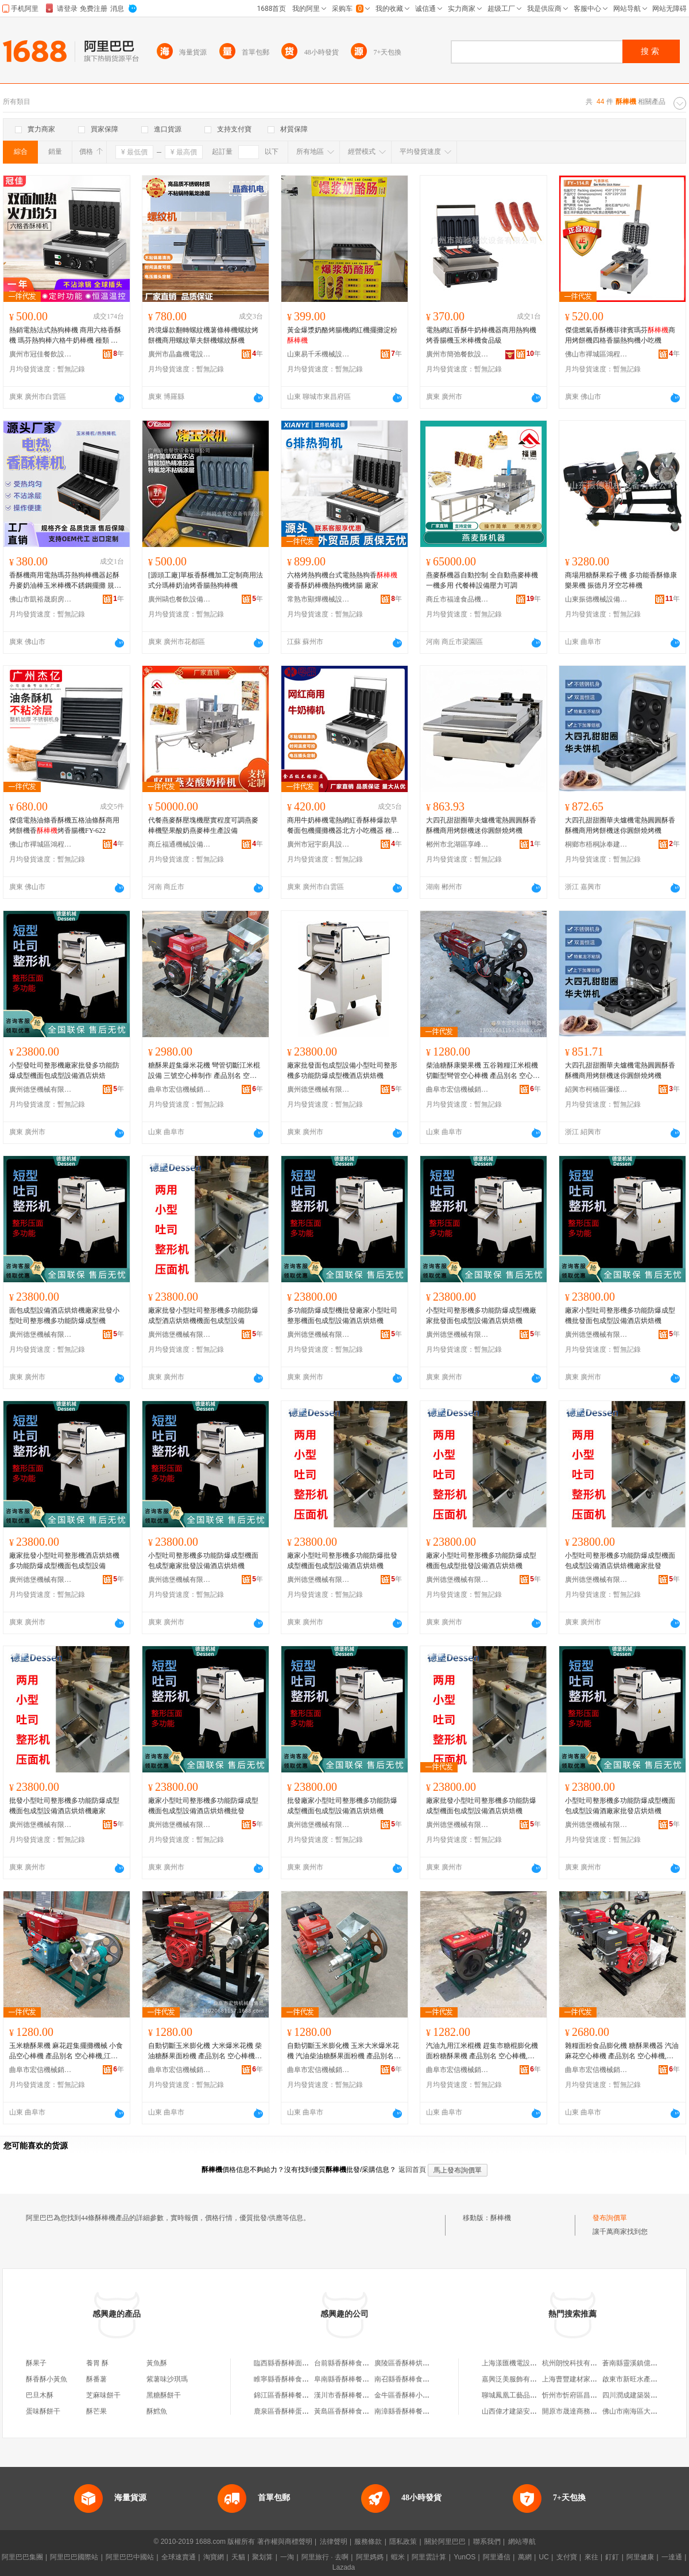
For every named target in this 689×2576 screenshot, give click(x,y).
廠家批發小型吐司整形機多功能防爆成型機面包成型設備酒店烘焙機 (481, 1806)
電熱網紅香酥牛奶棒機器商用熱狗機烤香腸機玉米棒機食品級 (481, 335)
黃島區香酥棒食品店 (345, 2411)
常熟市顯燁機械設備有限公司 (318, 599)
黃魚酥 (156, 2363)
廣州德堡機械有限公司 (40, 1089)
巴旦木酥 (39, 2395)
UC (544, 2557)
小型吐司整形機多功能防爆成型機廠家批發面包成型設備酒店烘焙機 (481, 1315)
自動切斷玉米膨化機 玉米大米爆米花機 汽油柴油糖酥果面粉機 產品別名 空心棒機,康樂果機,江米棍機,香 (343, 2051)
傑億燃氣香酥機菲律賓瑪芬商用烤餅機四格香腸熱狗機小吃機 (620, 335)
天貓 (238, 2557)
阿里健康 (640, 2557)
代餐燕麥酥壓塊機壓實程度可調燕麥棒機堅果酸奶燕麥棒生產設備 (203, 825)
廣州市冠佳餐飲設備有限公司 (40, 354)
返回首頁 (412, 2170)
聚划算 (262, 2557)
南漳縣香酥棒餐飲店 (405, 2411)
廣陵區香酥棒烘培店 (405, 2363)
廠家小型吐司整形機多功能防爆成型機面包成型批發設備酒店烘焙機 (481, 1560)
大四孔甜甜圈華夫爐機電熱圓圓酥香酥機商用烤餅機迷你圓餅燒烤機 (481, 825)
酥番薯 (96, 2379)
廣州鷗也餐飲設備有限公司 (179, 599)
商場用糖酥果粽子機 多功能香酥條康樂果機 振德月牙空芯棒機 (621, 580)
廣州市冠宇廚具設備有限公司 (318, 844)
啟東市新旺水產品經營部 (640, 2379)
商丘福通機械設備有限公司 (179, 844)
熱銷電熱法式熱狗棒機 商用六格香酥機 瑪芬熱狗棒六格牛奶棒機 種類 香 (65, 336)
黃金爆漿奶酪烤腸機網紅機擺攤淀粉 (342, 335)
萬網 (525, 2557)
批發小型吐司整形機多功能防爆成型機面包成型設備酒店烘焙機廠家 (64, 1806)
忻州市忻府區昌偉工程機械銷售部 (593, 2395)
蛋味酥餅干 (43, 2411)
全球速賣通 (178, 2557)
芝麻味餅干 (103, 2395)
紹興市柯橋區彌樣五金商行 (596, 1089)
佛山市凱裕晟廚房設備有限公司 (40, 599)
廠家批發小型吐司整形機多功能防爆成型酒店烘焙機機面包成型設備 (203, 1315)
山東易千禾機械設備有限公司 (318, 354)
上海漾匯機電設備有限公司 (523, 2363)
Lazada (343, 2567)
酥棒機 (500, 2218)
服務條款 (368, 2542)
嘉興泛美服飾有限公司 (516, 2379)
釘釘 (612, 2557)
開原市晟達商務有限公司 (580, 2411)
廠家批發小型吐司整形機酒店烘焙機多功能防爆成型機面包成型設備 (64, 1560)
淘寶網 (213, 2557)
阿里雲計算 (429, 2557)
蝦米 (398, 2557)
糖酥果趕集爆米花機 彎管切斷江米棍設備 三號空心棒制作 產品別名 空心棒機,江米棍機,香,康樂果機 (204, 1071)
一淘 (287, 2557)
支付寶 (566, 2557)
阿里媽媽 (370, 2557)
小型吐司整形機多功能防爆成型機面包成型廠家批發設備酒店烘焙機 (203, 1560)
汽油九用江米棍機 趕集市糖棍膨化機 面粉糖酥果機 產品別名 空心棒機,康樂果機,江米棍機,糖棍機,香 (482, 2051)
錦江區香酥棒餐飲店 (285, 2395)
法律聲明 (333, 2542)
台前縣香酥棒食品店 (345, 2363)
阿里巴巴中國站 (130, 2557)
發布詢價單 (610, 2218)
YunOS (464, 2557)
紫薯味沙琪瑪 (167, 2379)
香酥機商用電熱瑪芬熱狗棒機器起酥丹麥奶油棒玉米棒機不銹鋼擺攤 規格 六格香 (65, 581)
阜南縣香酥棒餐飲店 (345, 2379)
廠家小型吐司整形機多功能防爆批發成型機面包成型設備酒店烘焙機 (342, 1560)
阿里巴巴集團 (22, 2557)
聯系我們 (487, 2542)
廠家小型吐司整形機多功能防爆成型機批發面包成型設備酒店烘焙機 (620, 1315)
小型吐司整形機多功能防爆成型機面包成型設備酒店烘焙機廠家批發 (620, 1560)
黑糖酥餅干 (163, 2395)
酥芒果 (96, 2411)
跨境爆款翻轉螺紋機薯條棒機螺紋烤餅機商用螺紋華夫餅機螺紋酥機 (203, 335)
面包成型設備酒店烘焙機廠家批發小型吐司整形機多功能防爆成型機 (64, 1315)
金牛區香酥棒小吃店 (405, 2395)
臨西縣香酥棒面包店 (285, 2363)
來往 (591, 2557)
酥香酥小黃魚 (46, 2379)
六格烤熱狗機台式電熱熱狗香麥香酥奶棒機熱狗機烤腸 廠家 (342, 580)
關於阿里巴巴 (445, 2542)
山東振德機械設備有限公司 (596, 599)
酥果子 (36, 2363)
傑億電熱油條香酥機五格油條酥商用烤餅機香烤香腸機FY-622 (64, 825)
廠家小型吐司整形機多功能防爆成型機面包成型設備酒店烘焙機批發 (203, 1806)
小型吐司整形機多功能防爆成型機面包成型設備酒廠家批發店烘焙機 (620, 1806)
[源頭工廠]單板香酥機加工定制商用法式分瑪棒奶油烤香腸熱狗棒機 (205, 580)
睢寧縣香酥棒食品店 (285, 2379)
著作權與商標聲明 (284, 2542)
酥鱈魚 (156, 2411)
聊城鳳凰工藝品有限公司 (520, 2395)
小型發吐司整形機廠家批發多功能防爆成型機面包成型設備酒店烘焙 (64, 1070)
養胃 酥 (97, 2363)
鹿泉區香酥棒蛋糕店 (285, 2411)
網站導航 (522, 2542)
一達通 (671, 2557)
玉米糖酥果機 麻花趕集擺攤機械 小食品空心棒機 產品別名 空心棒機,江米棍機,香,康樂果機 (66, 2051)
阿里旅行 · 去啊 (325, 2557)
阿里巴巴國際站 (74, 2557)
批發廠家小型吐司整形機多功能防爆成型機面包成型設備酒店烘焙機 (342, 1806)
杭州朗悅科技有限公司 (576, 2363)
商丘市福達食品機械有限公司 (457, 599)
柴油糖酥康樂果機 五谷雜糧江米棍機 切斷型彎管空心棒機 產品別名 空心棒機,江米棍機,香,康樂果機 (483, 1071)
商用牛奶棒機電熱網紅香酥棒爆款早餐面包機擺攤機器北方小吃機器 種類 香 (343, 826)
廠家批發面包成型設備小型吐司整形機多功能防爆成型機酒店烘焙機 (342, 1070)
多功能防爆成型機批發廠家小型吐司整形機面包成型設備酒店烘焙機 (342, 1315)
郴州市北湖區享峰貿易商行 (457, 844)
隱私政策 (403, 2542)
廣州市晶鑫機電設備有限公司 (179, 354)
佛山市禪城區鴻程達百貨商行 (596, 354)
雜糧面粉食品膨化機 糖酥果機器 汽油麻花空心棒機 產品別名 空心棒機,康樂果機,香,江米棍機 (622, 2051)
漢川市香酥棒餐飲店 (345, 2395)
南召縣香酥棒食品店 (405, 2379)
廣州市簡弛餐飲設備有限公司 (457, 354)
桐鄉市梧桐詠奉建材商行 (596, 844)
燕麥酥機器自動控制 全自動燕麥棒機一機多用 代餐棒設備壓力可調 (482, 580)
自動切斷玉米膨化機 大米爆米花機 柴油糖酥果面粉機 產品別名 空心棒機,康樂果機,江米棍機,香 (205, 2051)
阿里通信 (496, 2557)
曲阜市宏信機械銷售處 (179, 1089)
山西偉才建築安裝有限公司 (523, 2411)
